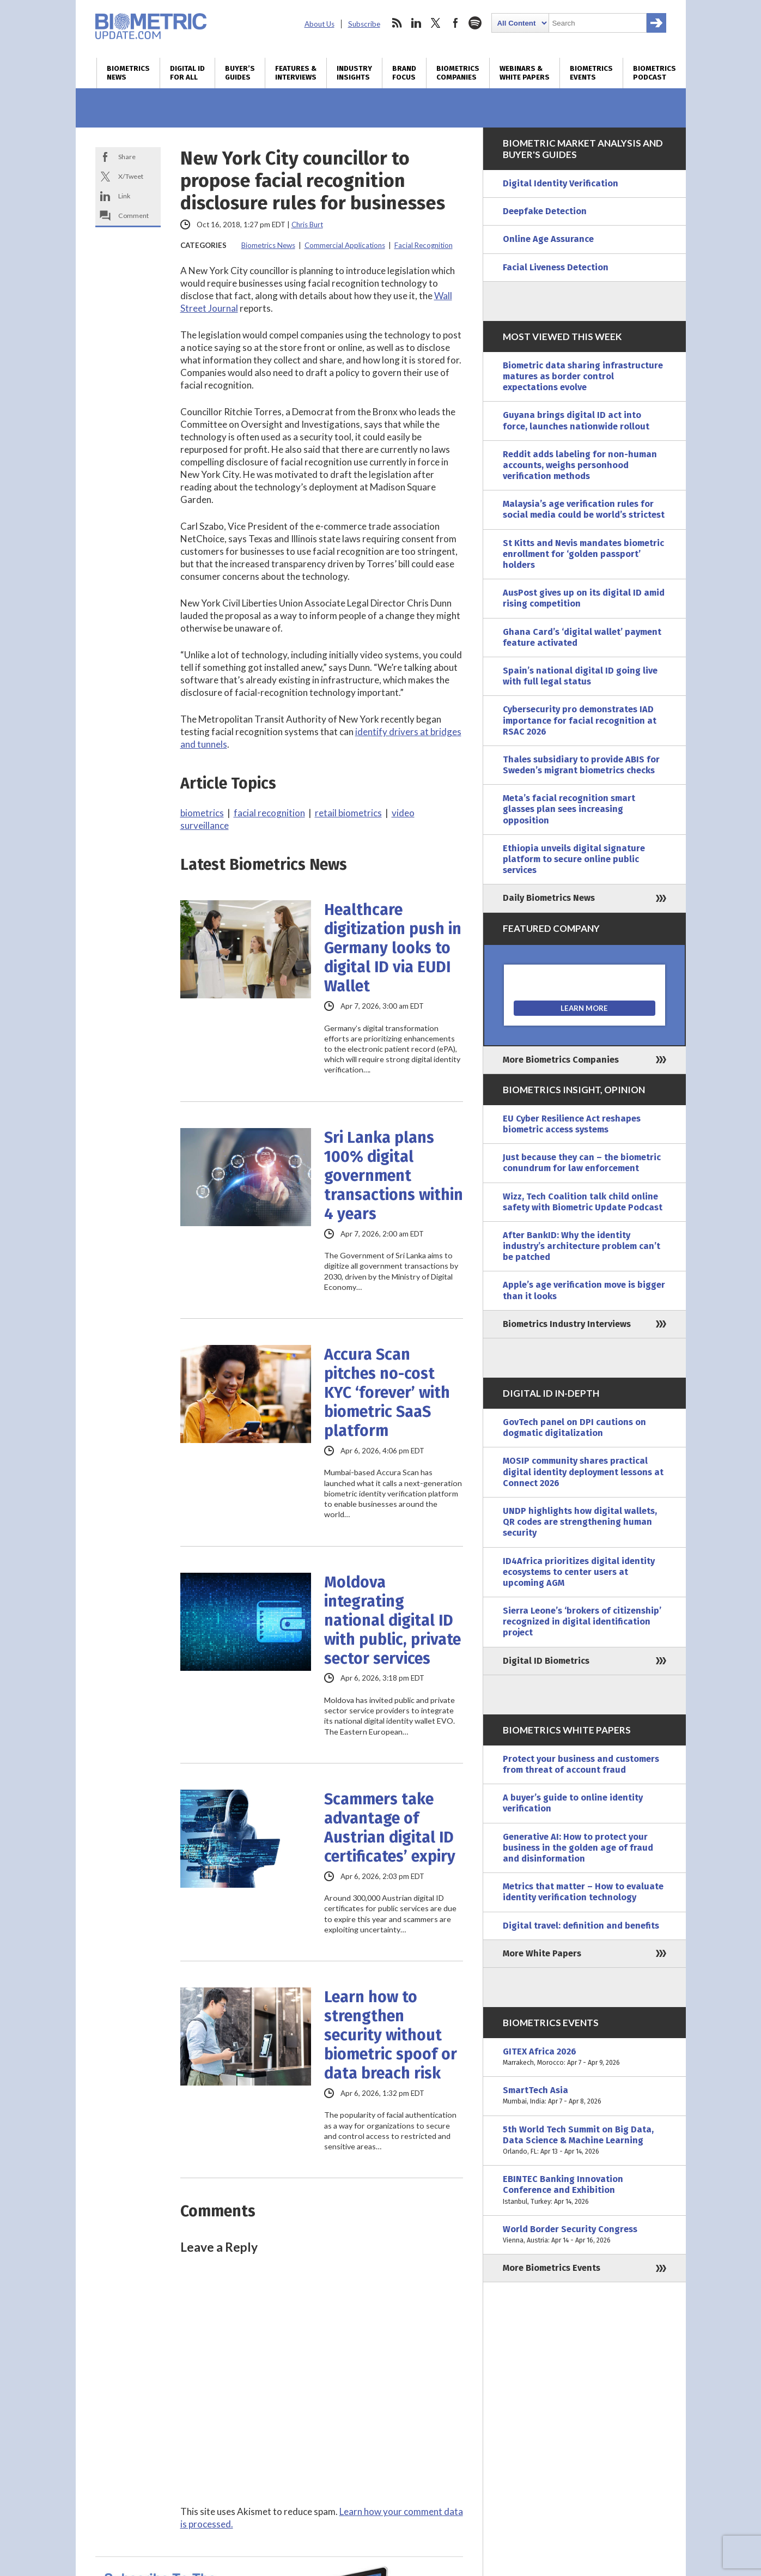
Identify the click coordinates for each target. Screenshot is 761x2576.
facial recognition (269, 813)
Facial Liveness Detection (555, 267)
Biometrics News (128, 73)
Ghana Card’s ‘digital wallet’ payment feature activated (582, 637)
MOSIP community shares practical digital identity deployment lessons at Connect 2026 (583, 1472)
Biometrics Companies (457, 73)
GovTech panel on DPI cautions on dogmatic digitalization (574, 1427)
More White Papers (542, 1953)
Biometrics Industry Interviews (567, 1324)
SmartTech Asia (584, 2096)
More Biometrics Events (551, 2268)
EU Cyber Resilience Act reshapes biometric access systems (572, 1124)
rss (396, 23)
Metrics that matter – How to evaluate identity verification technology (583, 1891)
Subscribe (364, 24)
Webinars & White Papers (525, 73)
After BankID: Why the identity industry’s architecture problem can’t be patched (581, 1246)
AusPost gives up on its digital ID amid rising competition (584, 598)
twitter (436, 23)
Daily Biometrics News (549, 898)
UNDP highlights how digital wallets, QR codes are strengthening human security (580, 1522)
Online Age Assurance (548, 239)
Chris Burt (307, 224)
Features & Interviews (295, 73)
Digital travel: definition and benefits (581, 1925)
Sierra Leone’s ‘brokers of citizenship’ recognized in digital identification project (582, 1621)
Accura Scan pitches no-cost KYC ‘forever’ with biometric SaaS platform (387, 1392)
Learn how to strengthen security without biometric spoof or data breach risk (390, 2035)
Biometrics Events (591, 73)
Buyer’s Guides (240, 73)
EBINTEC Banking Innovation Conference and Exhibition (584, 2190)
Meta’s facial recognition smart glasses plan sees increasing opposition (569, 809)
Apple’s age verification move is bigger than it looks (584, 1290)
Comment (133, 215)
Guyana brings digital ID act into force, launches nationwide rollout (576, 420)
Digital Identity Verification (560, 183)
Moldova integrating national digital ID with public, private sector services (392, 1620)
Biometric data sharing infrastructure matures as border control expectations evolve (583, 376)
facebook (455, 23)
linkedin (416, 23)
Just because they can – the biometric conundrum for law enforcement (582, 1162)
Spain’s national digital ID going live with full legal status (580, 676)
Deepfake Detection (545, 211)
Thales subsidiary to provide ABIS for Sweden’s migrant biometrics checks (581, 764)
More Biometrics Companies (561, 1059)
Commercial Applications (345, 245)
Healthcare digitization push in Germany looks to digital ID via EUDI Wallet (392, 948)
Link (124, 196)
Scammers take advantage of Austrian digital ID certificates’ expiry (389, 1828)
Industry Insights (354, 73)
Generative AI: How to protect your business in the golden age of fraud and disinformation (578, 1848)
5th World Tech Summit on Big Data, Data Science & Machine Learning (584, 2140)
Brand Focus (404, 73)
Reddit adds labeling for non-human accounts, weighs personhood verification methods (580, 465)
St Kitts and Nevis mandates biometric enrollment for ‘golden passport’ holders (583, 554)
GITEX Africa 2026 (584, 2057)
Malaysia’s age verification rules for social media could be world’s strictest (584, 509)
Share (127, 157)
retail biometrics (348, 813)
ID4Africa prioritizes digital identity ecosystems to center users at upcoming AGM (579, 1572)
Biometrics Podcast (654, 73)
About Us (319, 24)
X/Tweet (130, 176)
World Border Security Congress (584, 2235)
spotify (475, 23)
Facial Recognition (423, 245)
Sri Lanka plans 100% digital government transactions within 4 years (393, 1175)
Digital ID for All (187, 73)
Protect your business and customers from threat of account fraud (581, 1764)
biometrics (202, 813)
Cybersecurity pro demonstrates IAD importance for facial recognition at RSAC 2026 (579, 720)
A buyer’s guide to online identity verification (573, 1803)
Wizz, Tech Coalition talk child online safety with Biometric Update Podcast (582, 1202)
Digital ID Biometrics (546, 1661)
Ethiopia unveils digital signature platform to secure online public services (574, 859)
